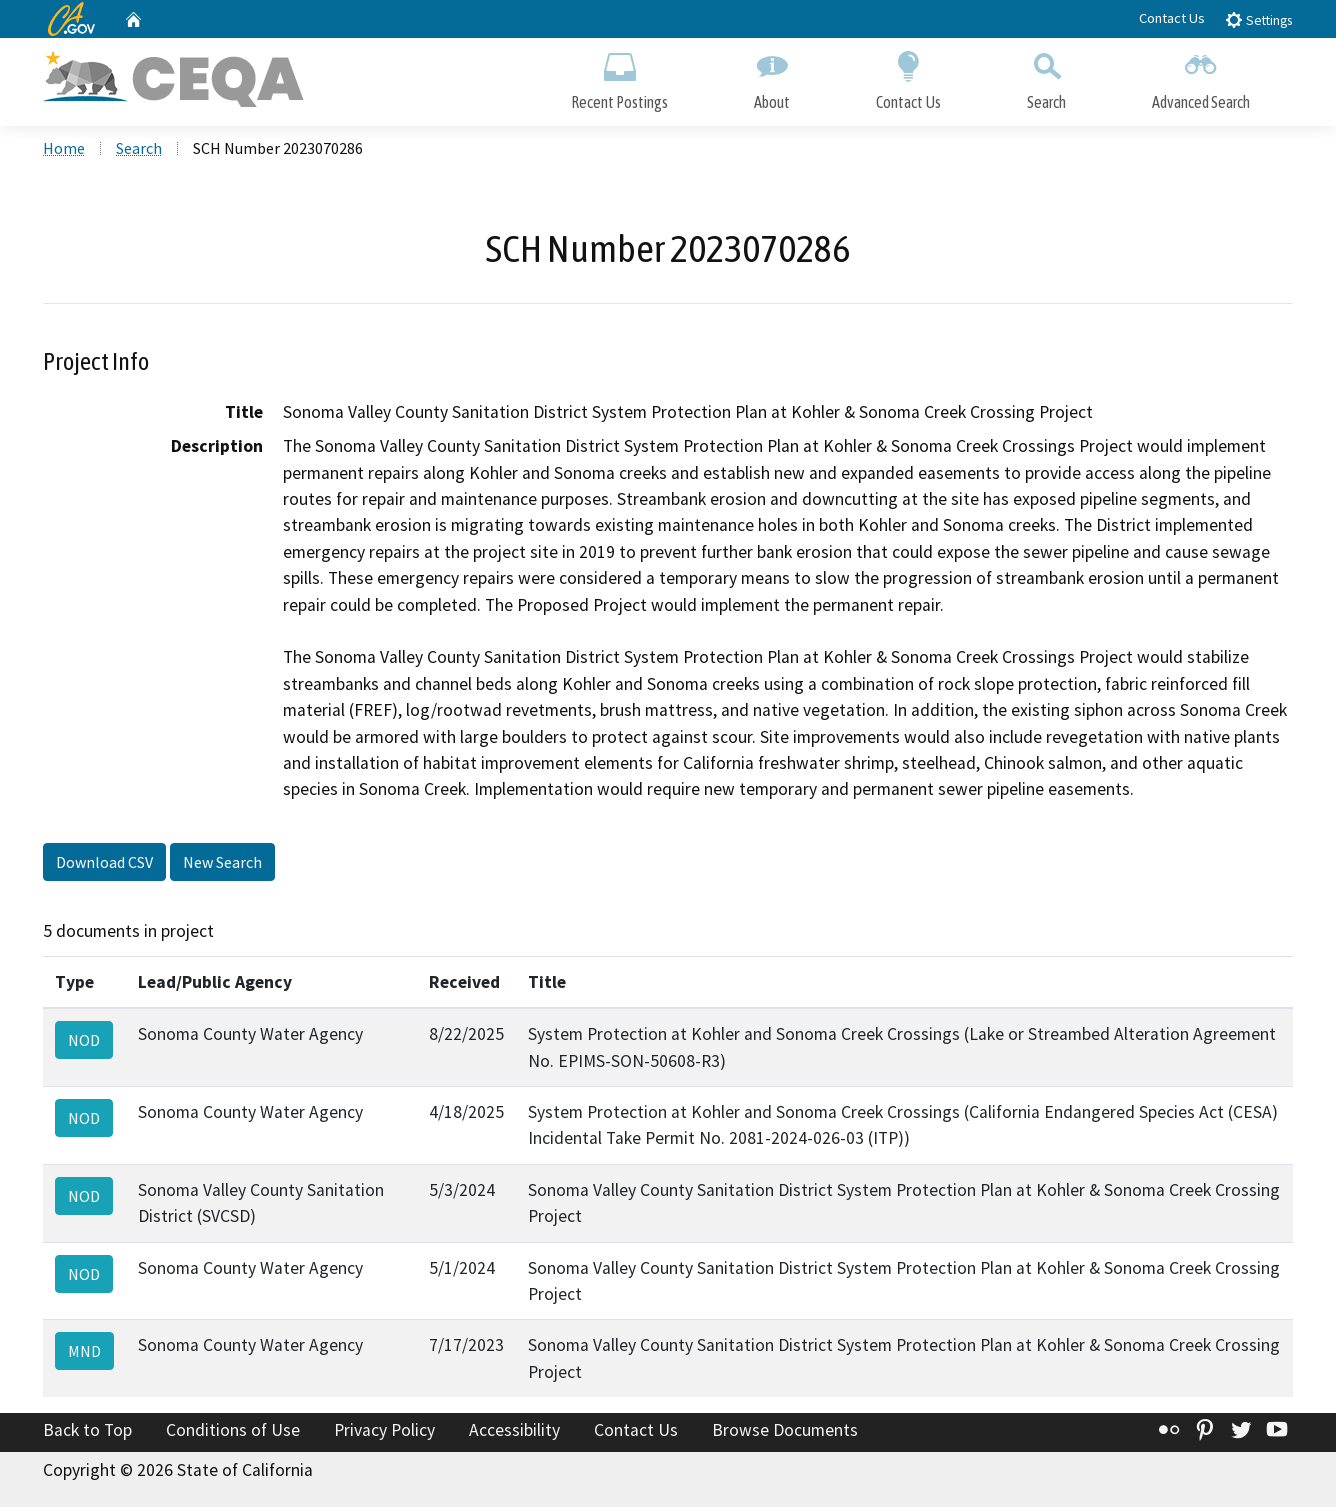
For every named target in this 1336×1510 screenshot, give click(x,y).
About (772, 77)
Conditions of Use (233, 1433)
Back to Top (87, 1433)
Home (64, 151)
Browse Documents (785, 1433)
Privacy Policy (384, 1433)
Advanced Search (1201, 77)
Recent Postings (619, 77)
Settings (1258, 19)
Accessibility (514, 1433)
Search (1046, 77)
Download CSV (104, 865)
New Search (222, 865)
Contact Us (1172, 18)
